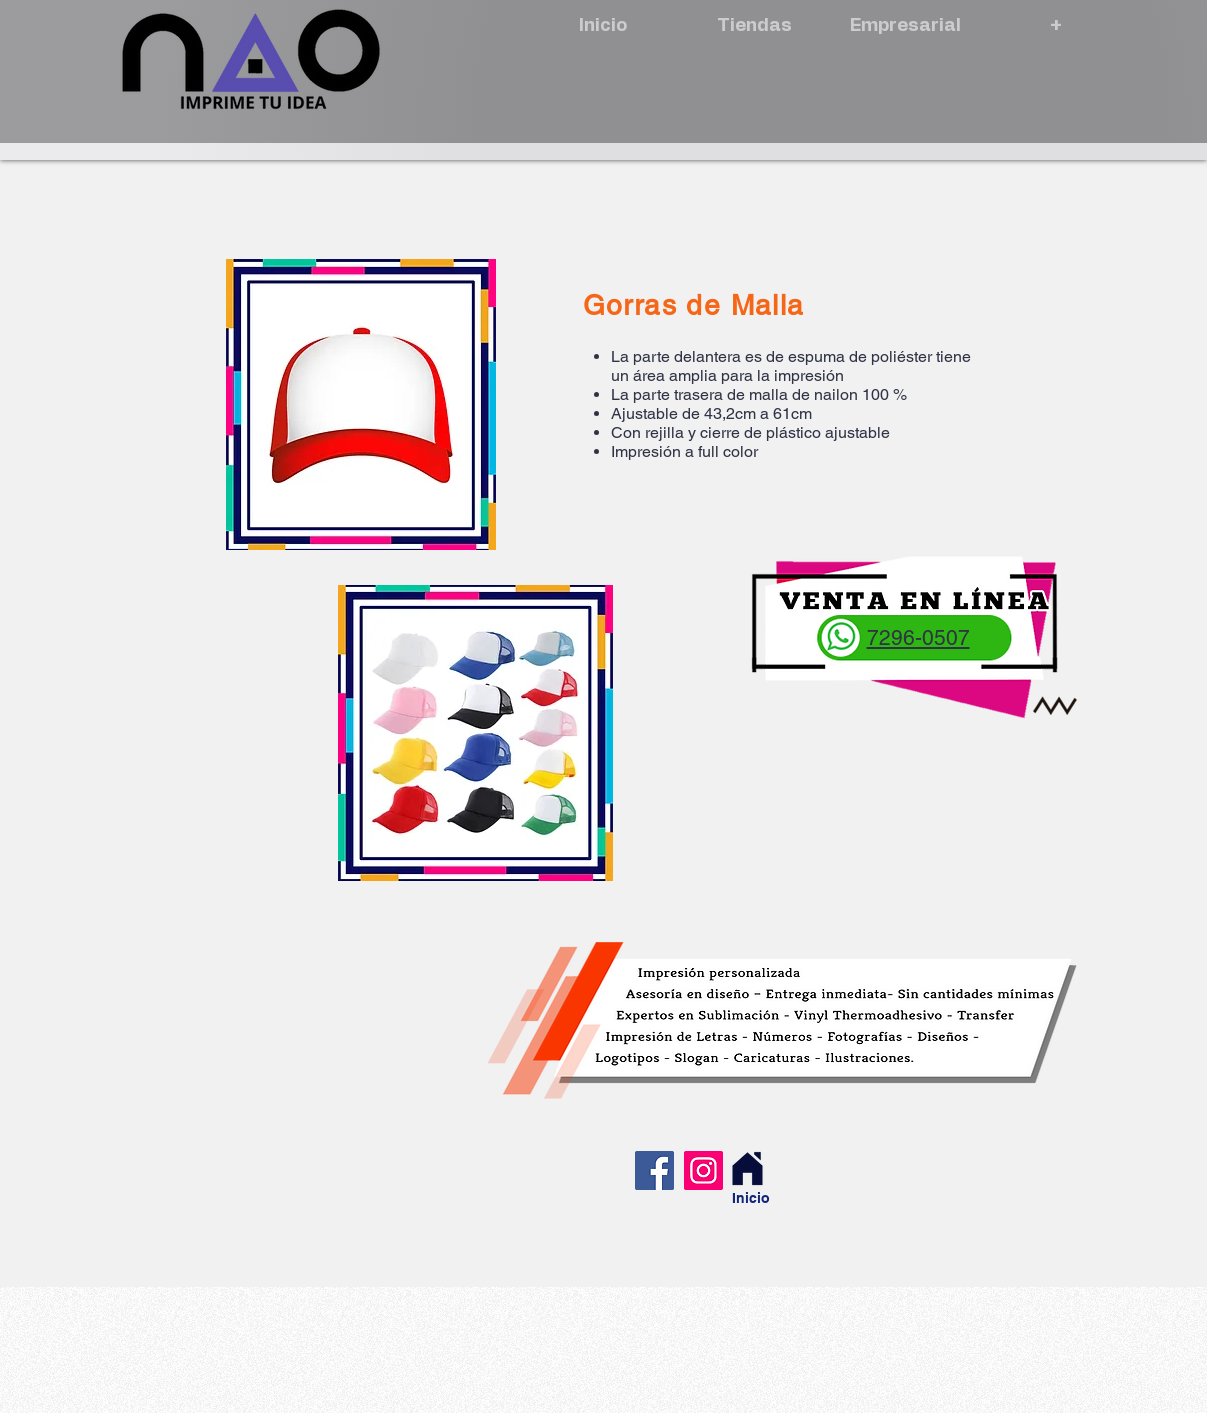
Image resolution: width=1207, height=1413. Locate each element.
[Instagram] (703, 1170)
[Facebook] (654, 1170)
